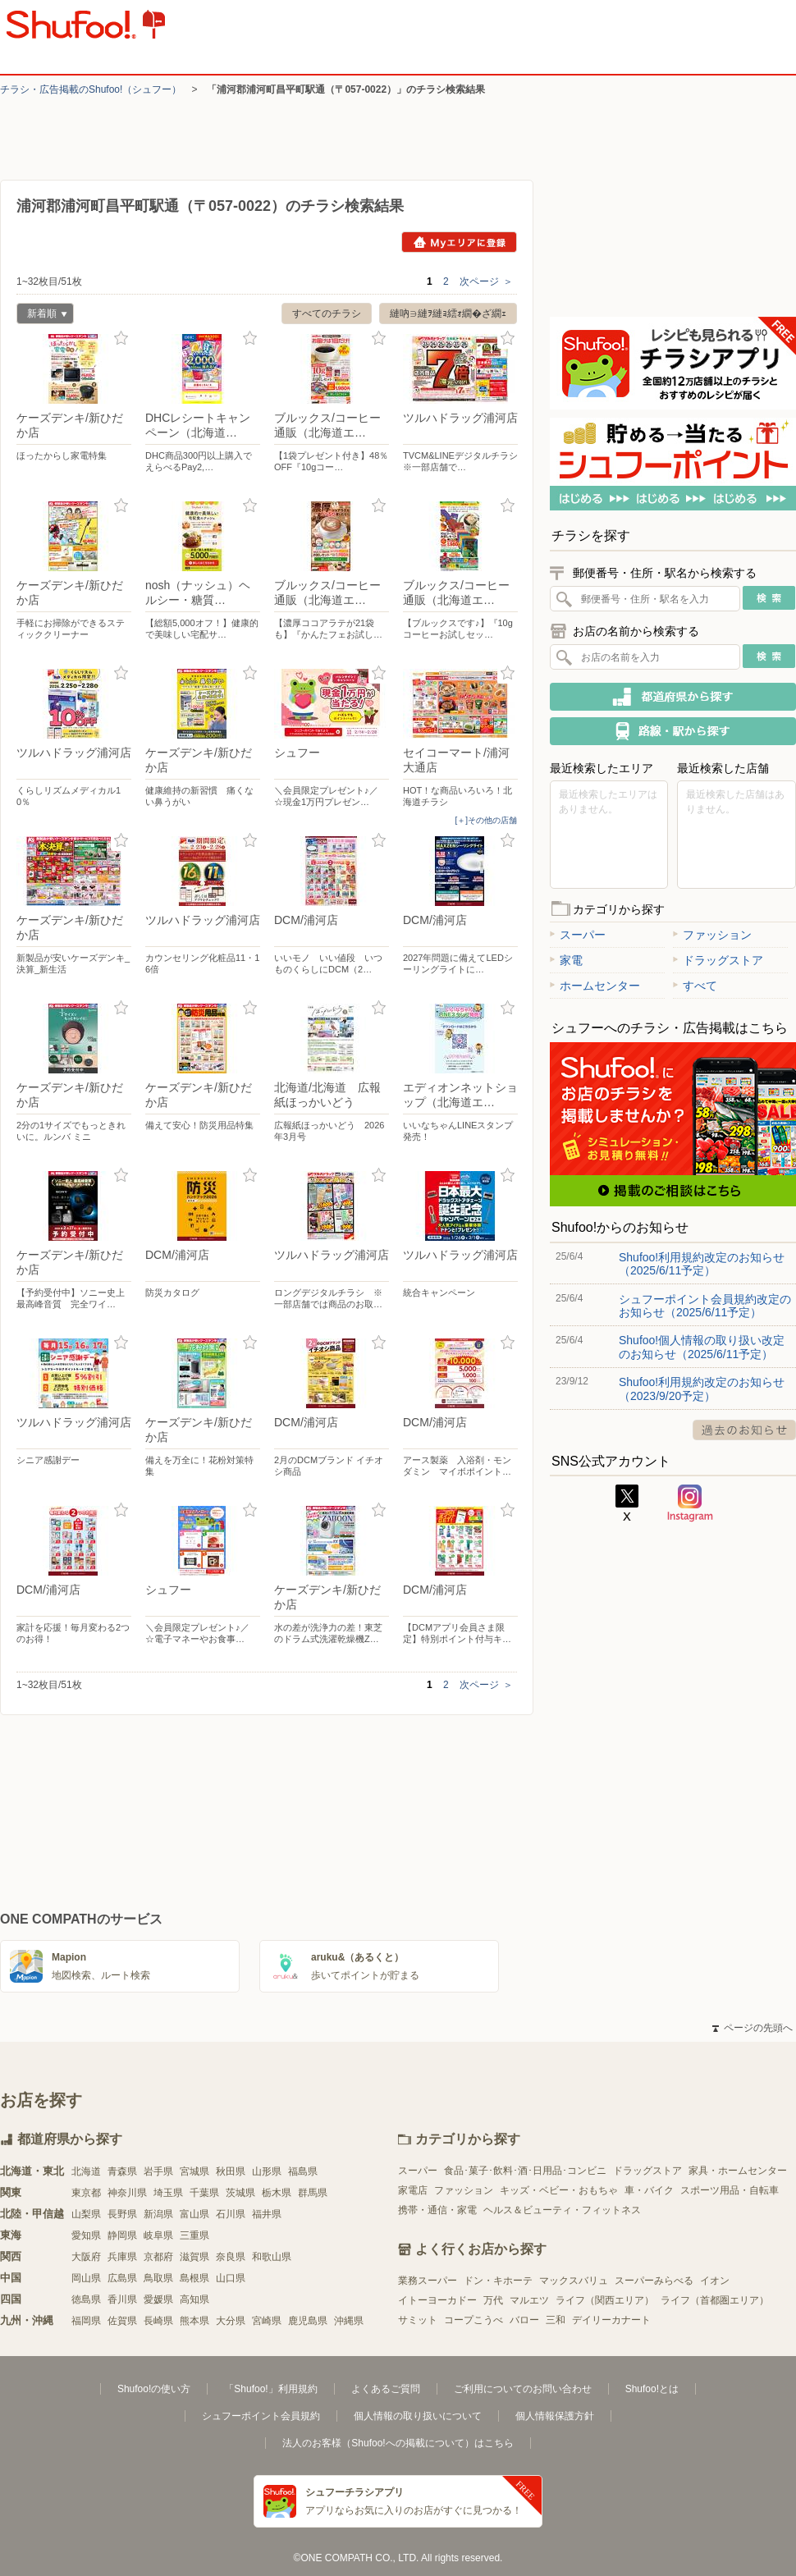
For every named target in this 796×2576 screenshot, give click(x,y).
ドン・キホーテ (498, 2280)
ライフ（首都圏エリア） (715, 2300)
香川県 (122, 2299)
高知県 (194, 2299)
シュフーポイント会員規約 (261, 2416)
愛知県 (86, 2235)
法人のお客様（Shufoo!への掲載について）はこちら (397, 2443)
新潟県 (158, 2214)
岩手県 (158, 2171)
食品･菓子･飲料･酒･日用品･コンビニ (525, 2170)
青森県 (122, 2171)
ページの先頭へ (752, 2028)
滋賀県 (194, 2257)
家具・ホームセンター (737, 2170)
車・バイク (649, 2190)
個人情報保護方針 (554, 2416)
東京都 (86, 2193)
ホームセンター (595, 985)
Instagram (690, 1503)
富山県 (194, 2214)
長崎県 (158, 2321)
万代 (493, 2300)
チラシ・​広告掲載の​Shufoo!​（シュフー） (90, 89)
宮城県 (194, 2171)
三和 (555, 2320)
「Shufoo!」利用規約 (270, 2389)
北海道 (86, 2171)
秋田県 (230, 2171)
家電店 (413, 2190)
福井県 (266, 2214)
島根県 (194, 2278)
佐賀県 (122, 2321)
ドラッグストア (718, 960)
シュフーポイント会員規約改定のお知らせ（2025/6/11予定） (705, 1306)
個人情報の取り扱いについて (418, 2416)
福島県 (303, 2171)
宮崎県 (266, 2321)
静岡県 (122, 2235)
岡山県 (86, 2278)
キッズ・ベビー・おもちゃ (559, 2190)
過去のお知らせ (744, 1430)
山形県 (266, 2171)
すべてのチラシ (326, 313)
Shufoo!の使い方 (153, 2389)
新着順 (41, 315)
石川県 (230, 2214)
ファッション (712, 934)
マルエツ (529, 2300)
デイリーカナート (611, 2320)
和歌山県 (271, 2257)
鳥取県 (158, 2278)
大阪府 (86, 2257)
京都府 (158, 2257)
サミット (417, 2320)
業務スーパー (427, 2280)
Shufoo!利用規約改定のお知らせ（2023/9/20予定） (702, 1388)
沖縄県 (349, 2321)
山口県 (230, 2278)
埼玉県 (168, 2193)
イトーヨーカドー (437, 2300)
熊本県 (194, 2321)
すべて (695, 985)
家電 (566, 960)
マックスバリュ (573, 2280)
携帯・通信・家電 (437, 2210)
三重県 (194, 2235)
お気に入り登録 (121, 338)
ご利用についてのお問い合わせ (523, 2389)
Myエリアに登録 (459, 242)
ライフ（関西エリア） (605, 2300)
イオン (715, 2280)
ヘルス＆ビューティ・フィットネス (562, 2210)
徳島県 (86, 2299)
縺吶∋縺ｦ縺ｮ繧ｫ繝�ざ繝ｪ (448, 313)
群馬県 (312, 2193)
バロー (524, 2320)
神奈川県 (127, 2193)
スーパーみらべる (654, 2280)
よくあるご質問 (385, 2389)
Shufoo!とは (652, 2389)
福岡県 (86, 2321)
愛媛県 (158, 2299)
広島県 (122, 2278)
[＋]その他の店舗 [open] (486, 820)
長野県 (122, 2214)
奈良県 (230, 2257)
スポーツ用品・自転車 (729, 2190)
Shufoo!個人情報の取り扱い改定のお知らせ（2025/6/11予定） (702, 1347)
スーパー (578, 934)
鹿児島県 (307, 2321)
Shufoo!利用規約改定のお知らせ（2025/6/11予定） (702, 1264)
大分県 (230, 2321)
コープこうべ (473, 2320)
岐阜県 (158, 2235)
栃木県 (276, 2193)
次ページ (486, 281)
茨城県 (240, 2193)
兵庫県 (122, 2257)
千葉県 (204, 2193)
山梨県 (86, 2214)
